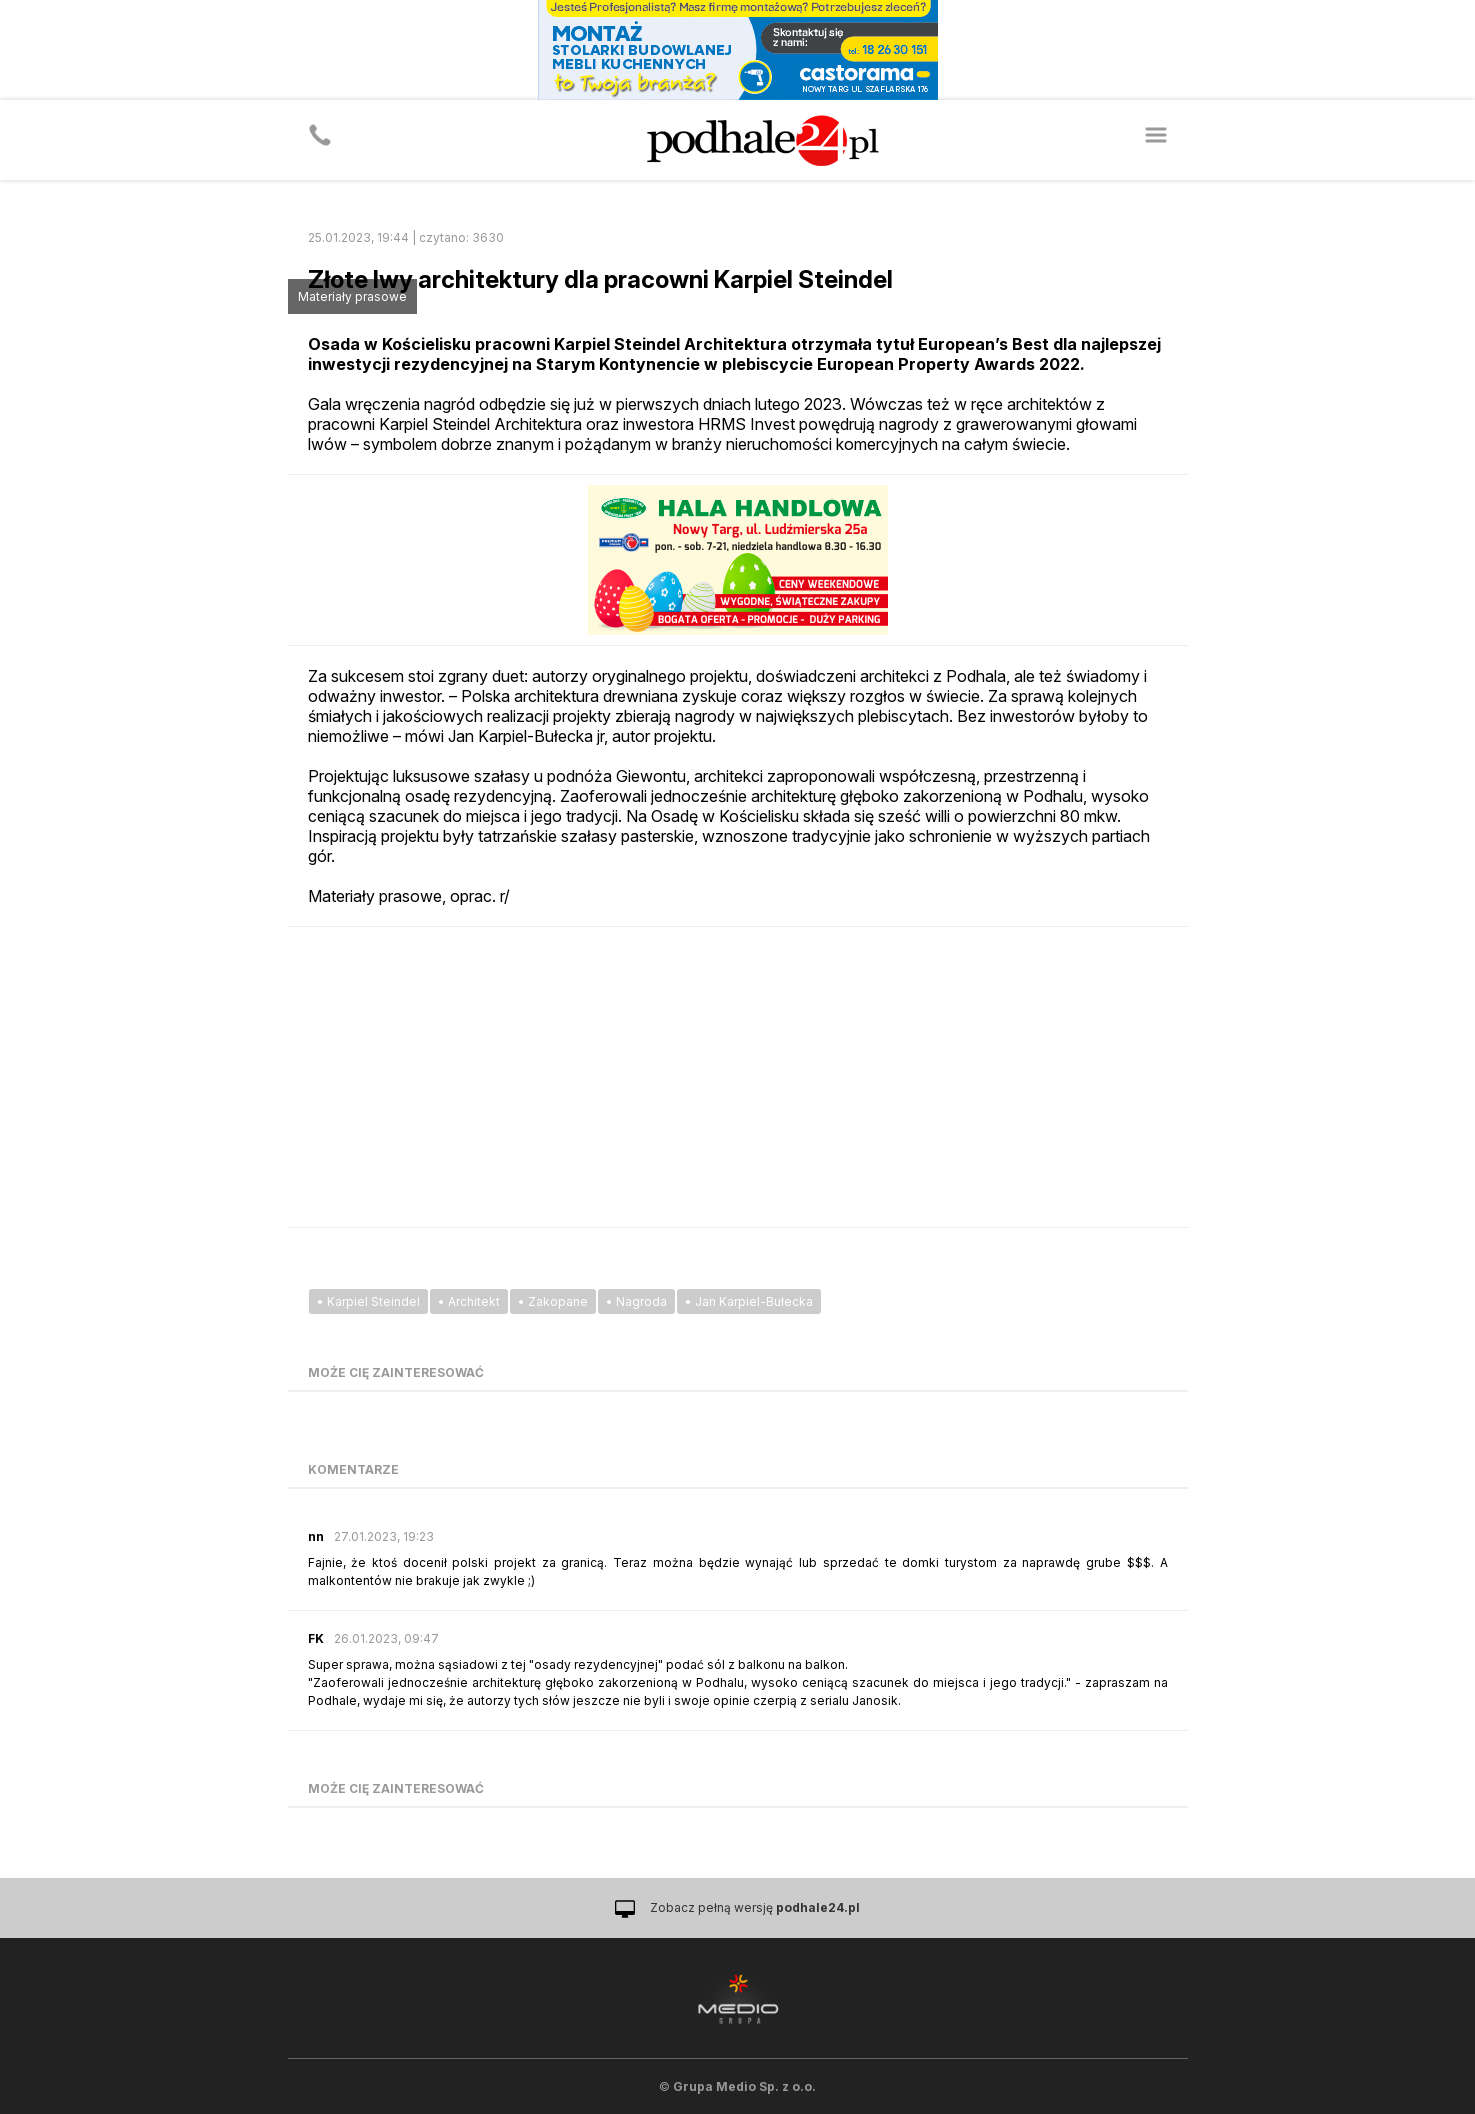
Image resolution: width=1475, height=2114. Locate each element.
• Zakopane (553, 1301)
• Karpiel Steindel (368, 1301)
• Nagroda (636, 1301)
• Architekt (469, 1301)
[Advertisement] (738, 1077)
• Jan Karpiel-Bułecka (749, 1301)
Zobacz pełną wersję (755, 1907)
